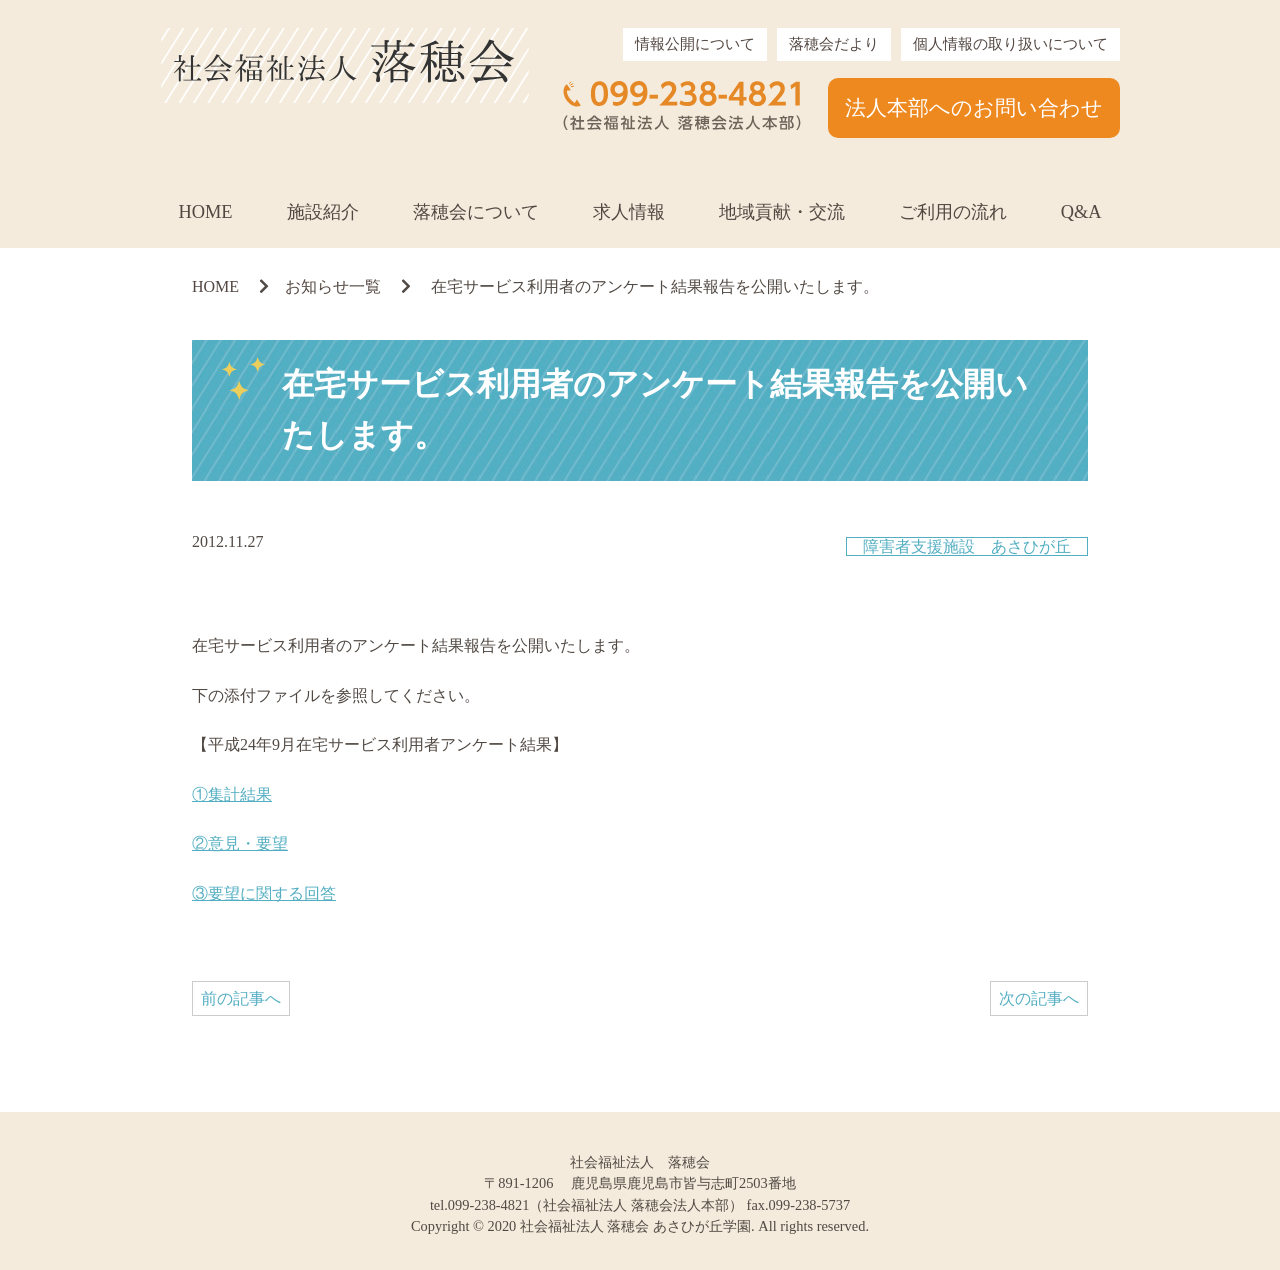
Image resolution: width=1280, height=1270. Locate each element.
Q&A (1081, 212)
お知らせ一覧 (333, 286)
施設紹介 (323, 212)
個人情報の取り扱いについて (1010, 44)
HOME (205, 212)
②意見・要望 (240, 843)
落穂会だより (834, 44)
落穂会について (476, 212)
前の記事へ (241, 998)
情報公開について (695, 44)
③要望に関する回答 (264, 893)
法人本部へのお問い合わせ (974, 107)
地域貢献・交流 (782, 212)
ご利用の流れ (953, 212)
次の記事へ (1039, 998)
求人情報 (629, 212)
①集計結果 (232, 794)
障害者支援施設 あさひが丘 (967, 546)
